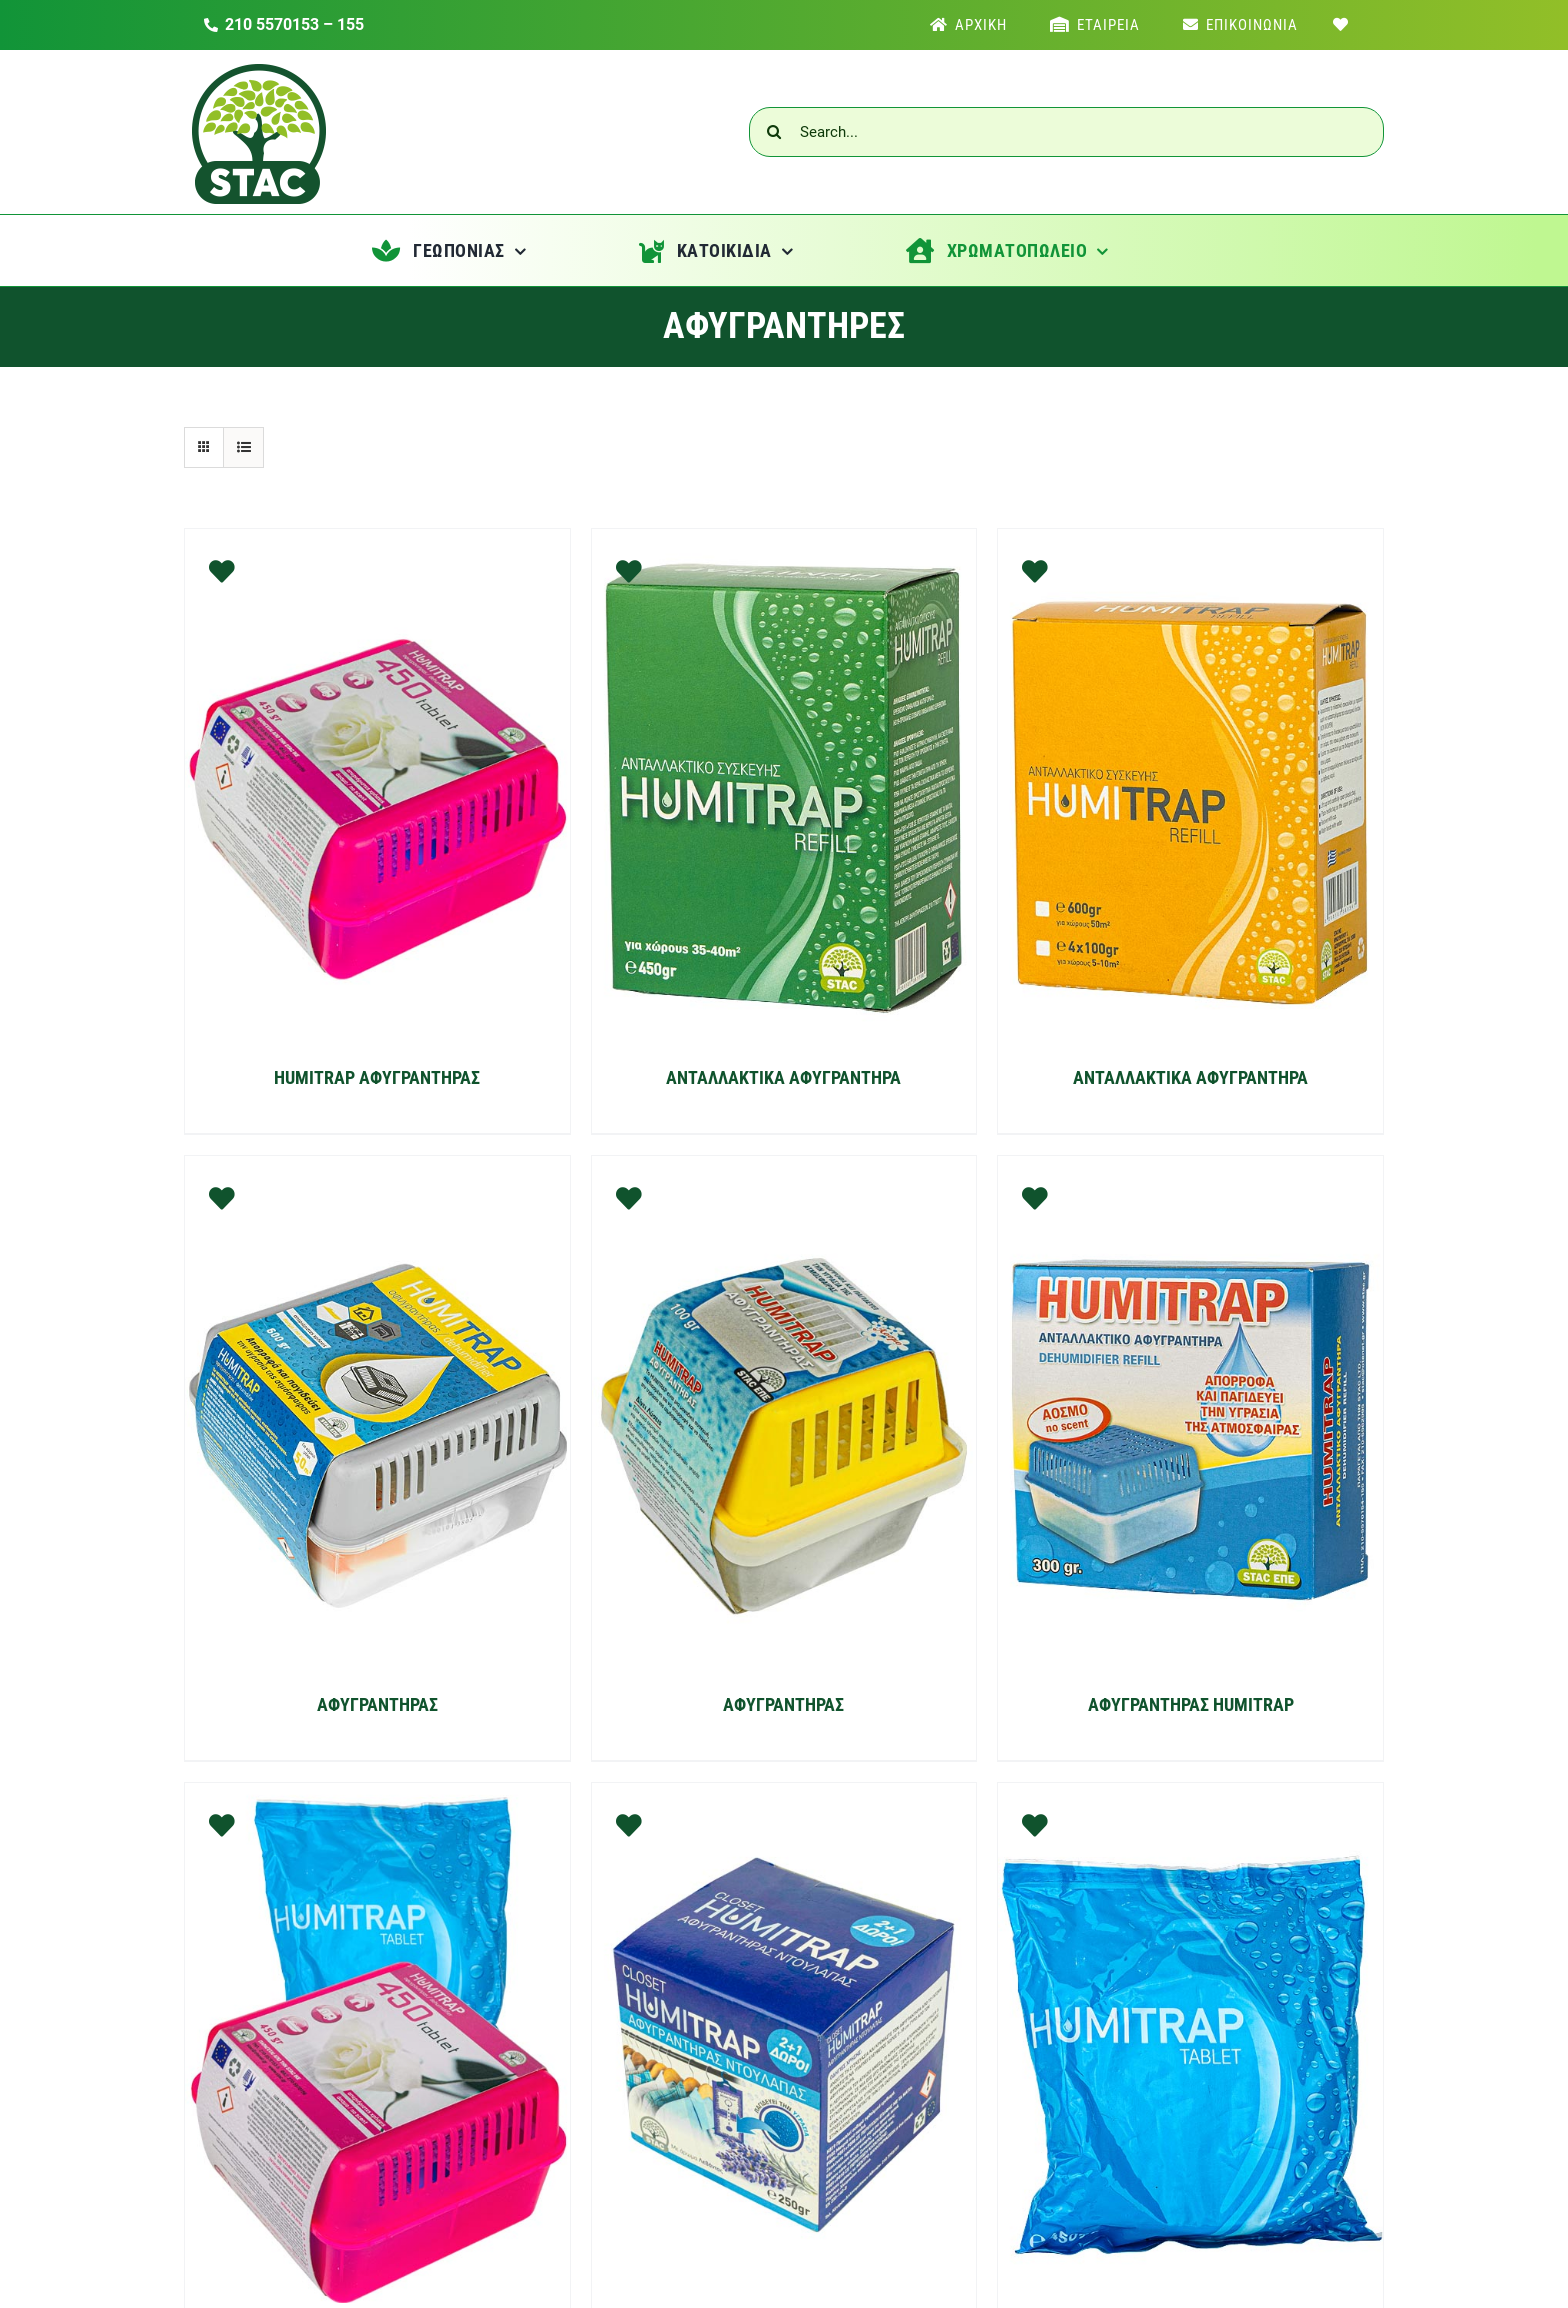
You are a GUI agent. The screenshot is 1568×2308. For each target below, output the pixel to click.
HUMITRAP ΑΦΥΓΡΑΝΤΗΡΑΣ (377, 1077)
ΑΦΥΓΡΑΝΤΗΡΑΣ (377, 1704)
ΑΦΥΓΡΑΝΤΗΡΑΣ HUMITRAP (1191, 1704)
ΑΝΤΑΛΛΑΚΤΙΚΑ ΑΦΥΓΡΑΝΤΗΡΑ (783, 1077)
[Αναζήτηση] (774, 132)
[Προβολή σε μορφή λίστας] (243, 447)
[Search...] (1066, 132)
